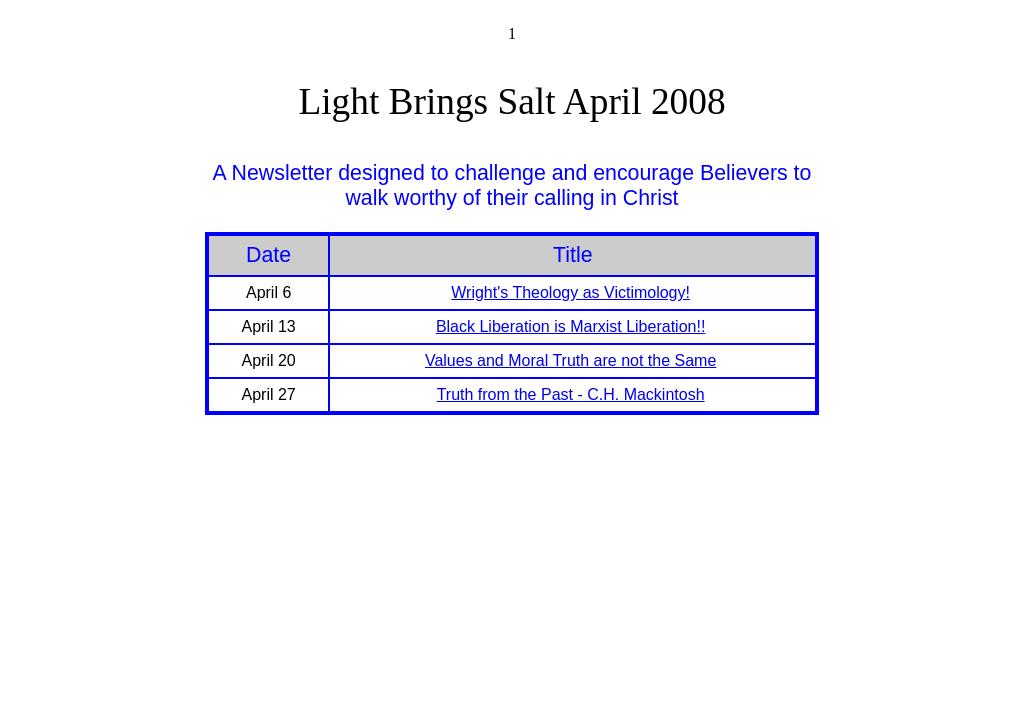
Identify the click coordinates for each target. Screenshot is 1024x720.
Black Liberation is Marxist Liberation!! (570, 326)
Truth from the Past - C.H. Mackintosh (571, 394)
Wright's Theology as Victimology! (570, 292)
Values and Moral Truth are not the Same (570, 360)
